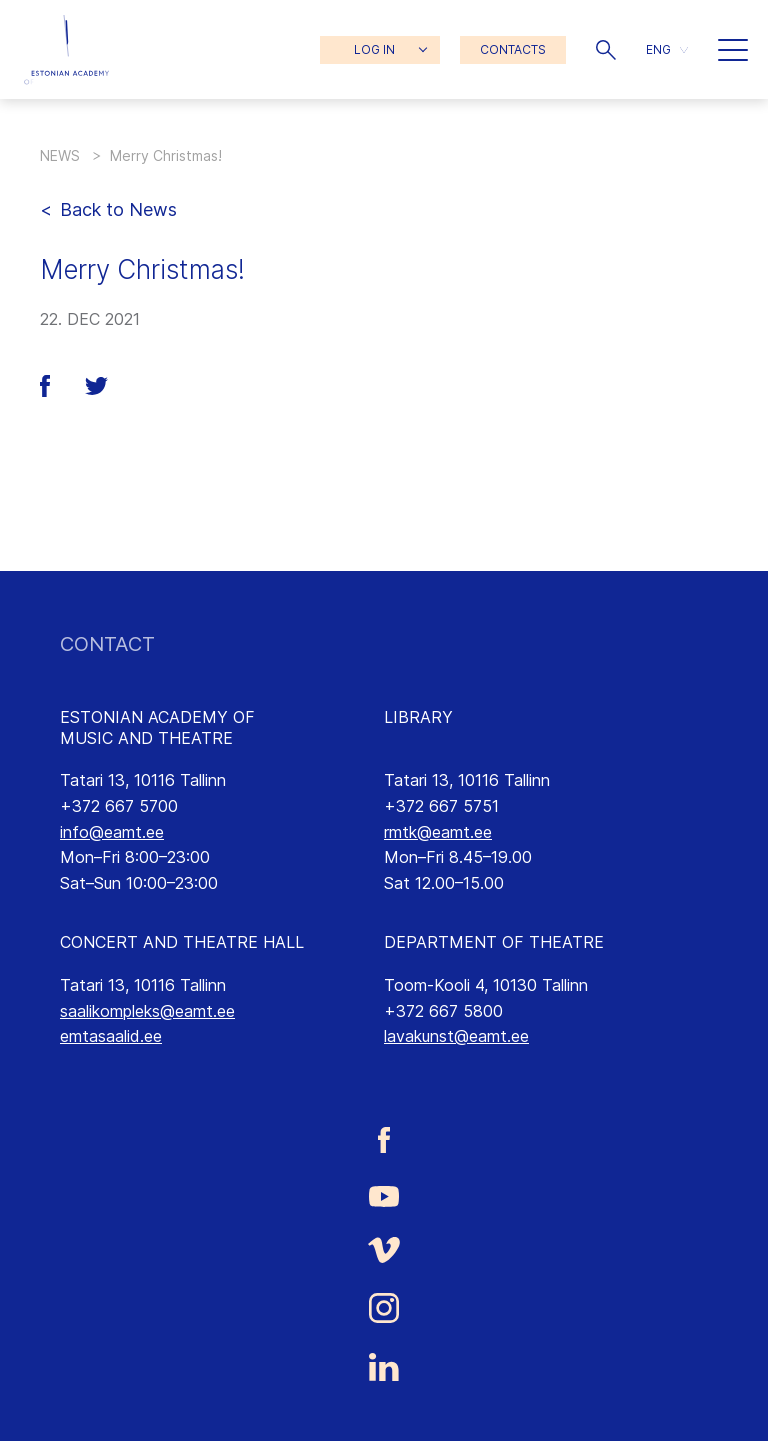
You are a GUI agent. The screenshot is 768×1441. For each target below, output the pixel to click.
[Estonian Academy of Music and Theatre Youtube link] (384, 1195)
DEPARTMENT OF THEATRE (494, 942)
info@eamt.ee (112, 832)
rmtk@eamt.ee (438, 832)
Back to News (118, 209)
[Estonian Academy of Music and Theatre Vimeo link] (384, 1250)
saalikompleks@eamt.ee (147, 1011)
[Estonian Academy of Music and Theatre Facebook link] (384, 1139)
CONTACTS (513, 49)
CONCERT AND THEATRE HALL (182, 942)
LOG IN (374, 49)
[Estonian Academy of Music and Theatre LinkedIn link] (384, 1367)
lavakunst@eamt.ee (456, 1036)
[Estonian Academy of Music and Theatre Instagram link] (384, 1308)
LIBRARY (418, 717)
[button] (606, 50)
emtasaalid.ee (111, 1036)
